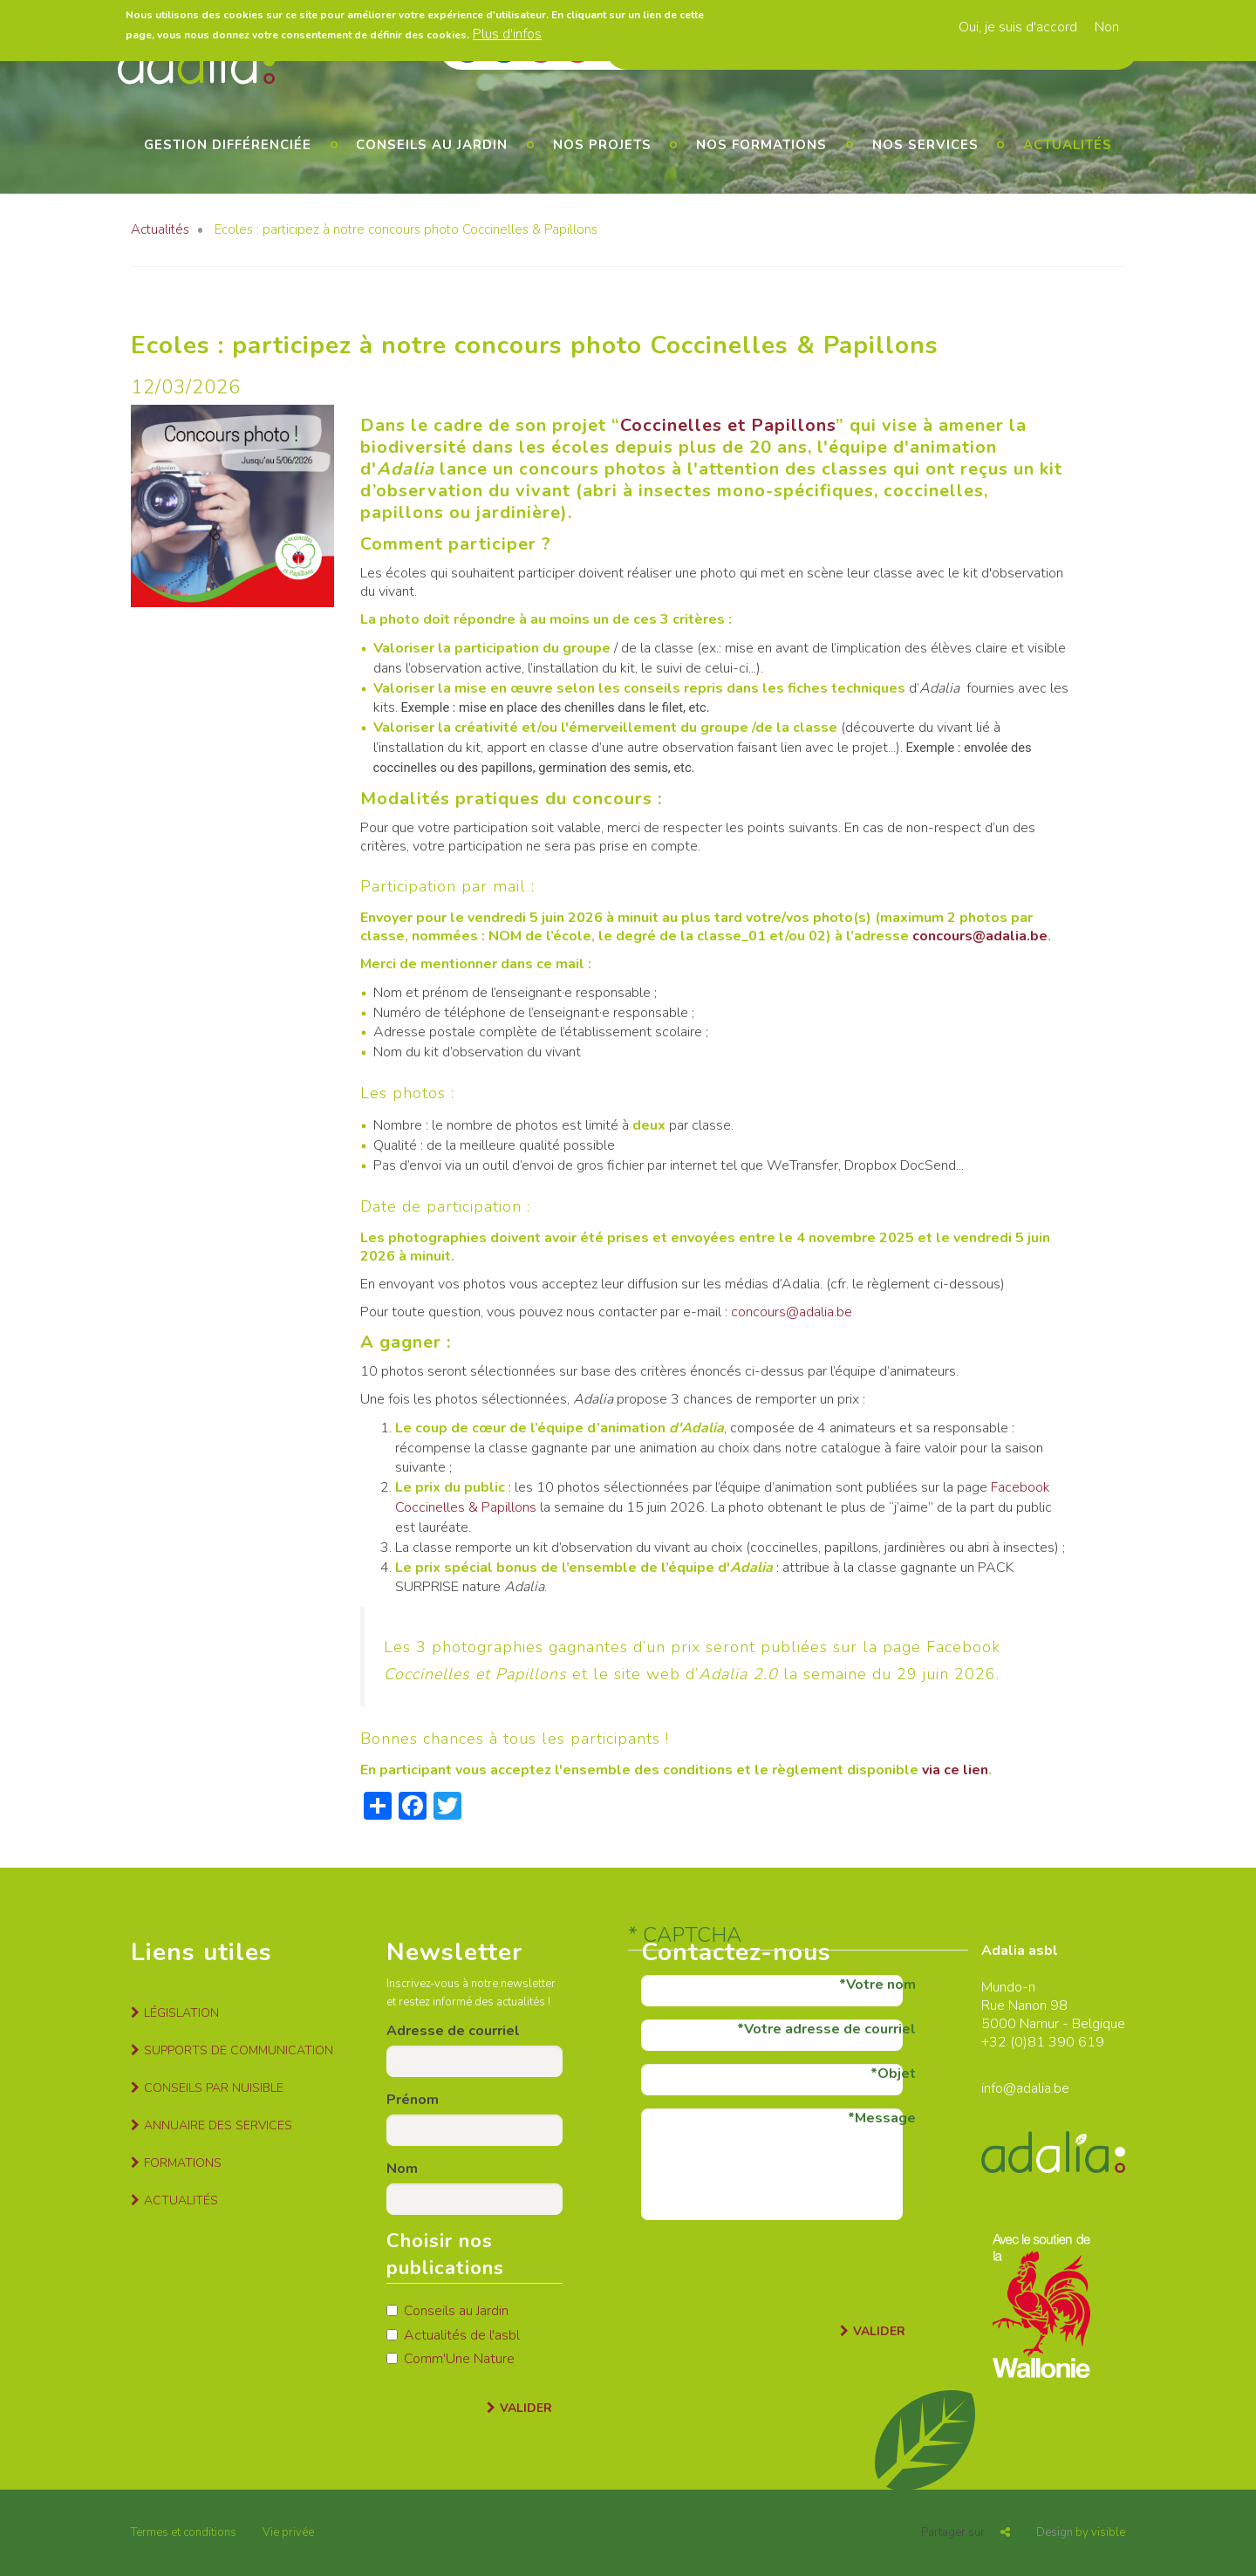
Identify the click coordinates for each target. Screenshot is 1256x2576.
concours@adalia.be (980, 936)
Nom (402, 2168)
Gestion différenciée (227, 145)
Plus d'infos (507, 34)
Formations (183, 2163)
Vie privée (288, 2532)
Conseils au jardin (432, 145)
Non (1107, 27)
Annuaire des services (218, 2125)
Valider (526, 2408)
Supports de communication (238, 2050)
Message (885, 2118)
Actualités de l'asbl (453, 2335)
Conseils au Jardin (447, 2310)
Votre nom (881, 1984)
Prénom (412, 2099)
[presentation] (773, 2267)
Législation (181, 2013)
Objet (896, 2073)
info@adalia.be (1025, 2088)
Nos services (925, 145)
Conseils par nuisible (213, 2088)
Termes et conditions (183, 2532)
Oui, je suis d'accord (1018, 27)
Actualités (1067, 145)
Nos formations (761, 145)
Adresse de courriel (453, 2030)
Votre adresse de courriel (830, 2029)
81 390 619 (1065, 2042)
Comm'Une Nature (450, 2358)
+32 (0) (1004, 2042)
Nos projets (602, 145)
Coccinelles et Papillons (728, 425)
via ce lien (955, 1770)
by (1080, 2532)
